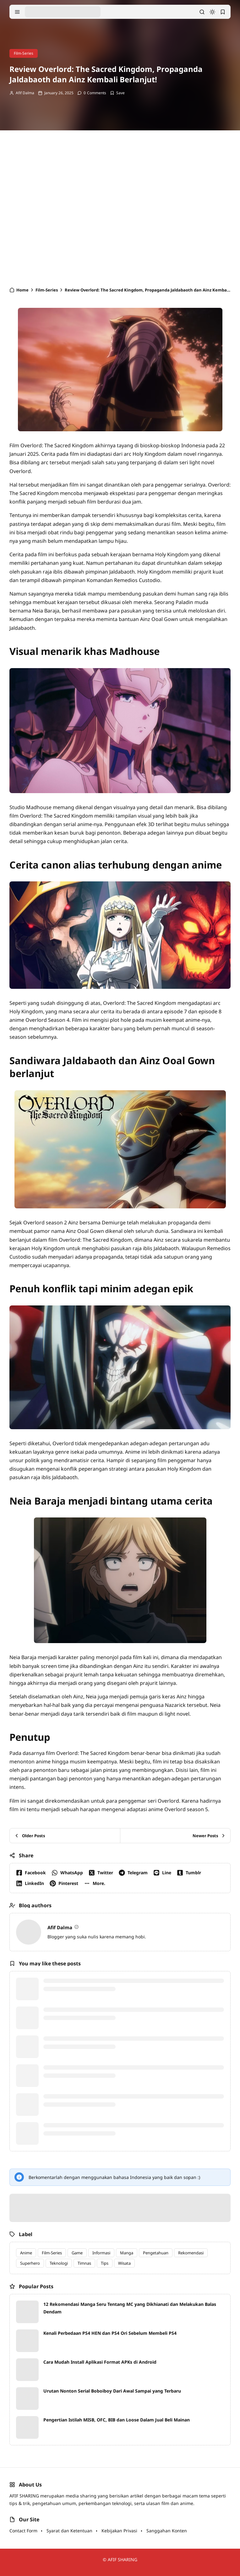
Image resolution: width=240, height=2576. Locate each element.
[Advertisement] (120, 210)
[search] (202, 12)
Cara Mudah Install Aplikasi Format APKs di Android (99, 2362)
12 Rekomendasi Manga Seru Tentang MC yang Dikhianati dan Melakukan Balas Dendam (129, 2308)
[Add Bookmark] (117, 93)
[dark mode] (212, 12)
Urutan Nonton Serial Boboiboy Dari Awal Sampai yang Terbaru (112, 2391)
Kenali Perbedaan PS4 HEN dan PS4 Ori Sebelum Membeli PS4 (110, 2333)
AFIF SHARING (122, 2559)
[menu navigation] (17, 12)
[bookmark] (223, 12)
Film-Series (23, 53)
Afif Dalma (25, 93)
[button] (96, 1883)
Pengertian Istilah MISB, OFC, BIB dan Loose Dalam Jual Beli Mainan (116, 2420)
